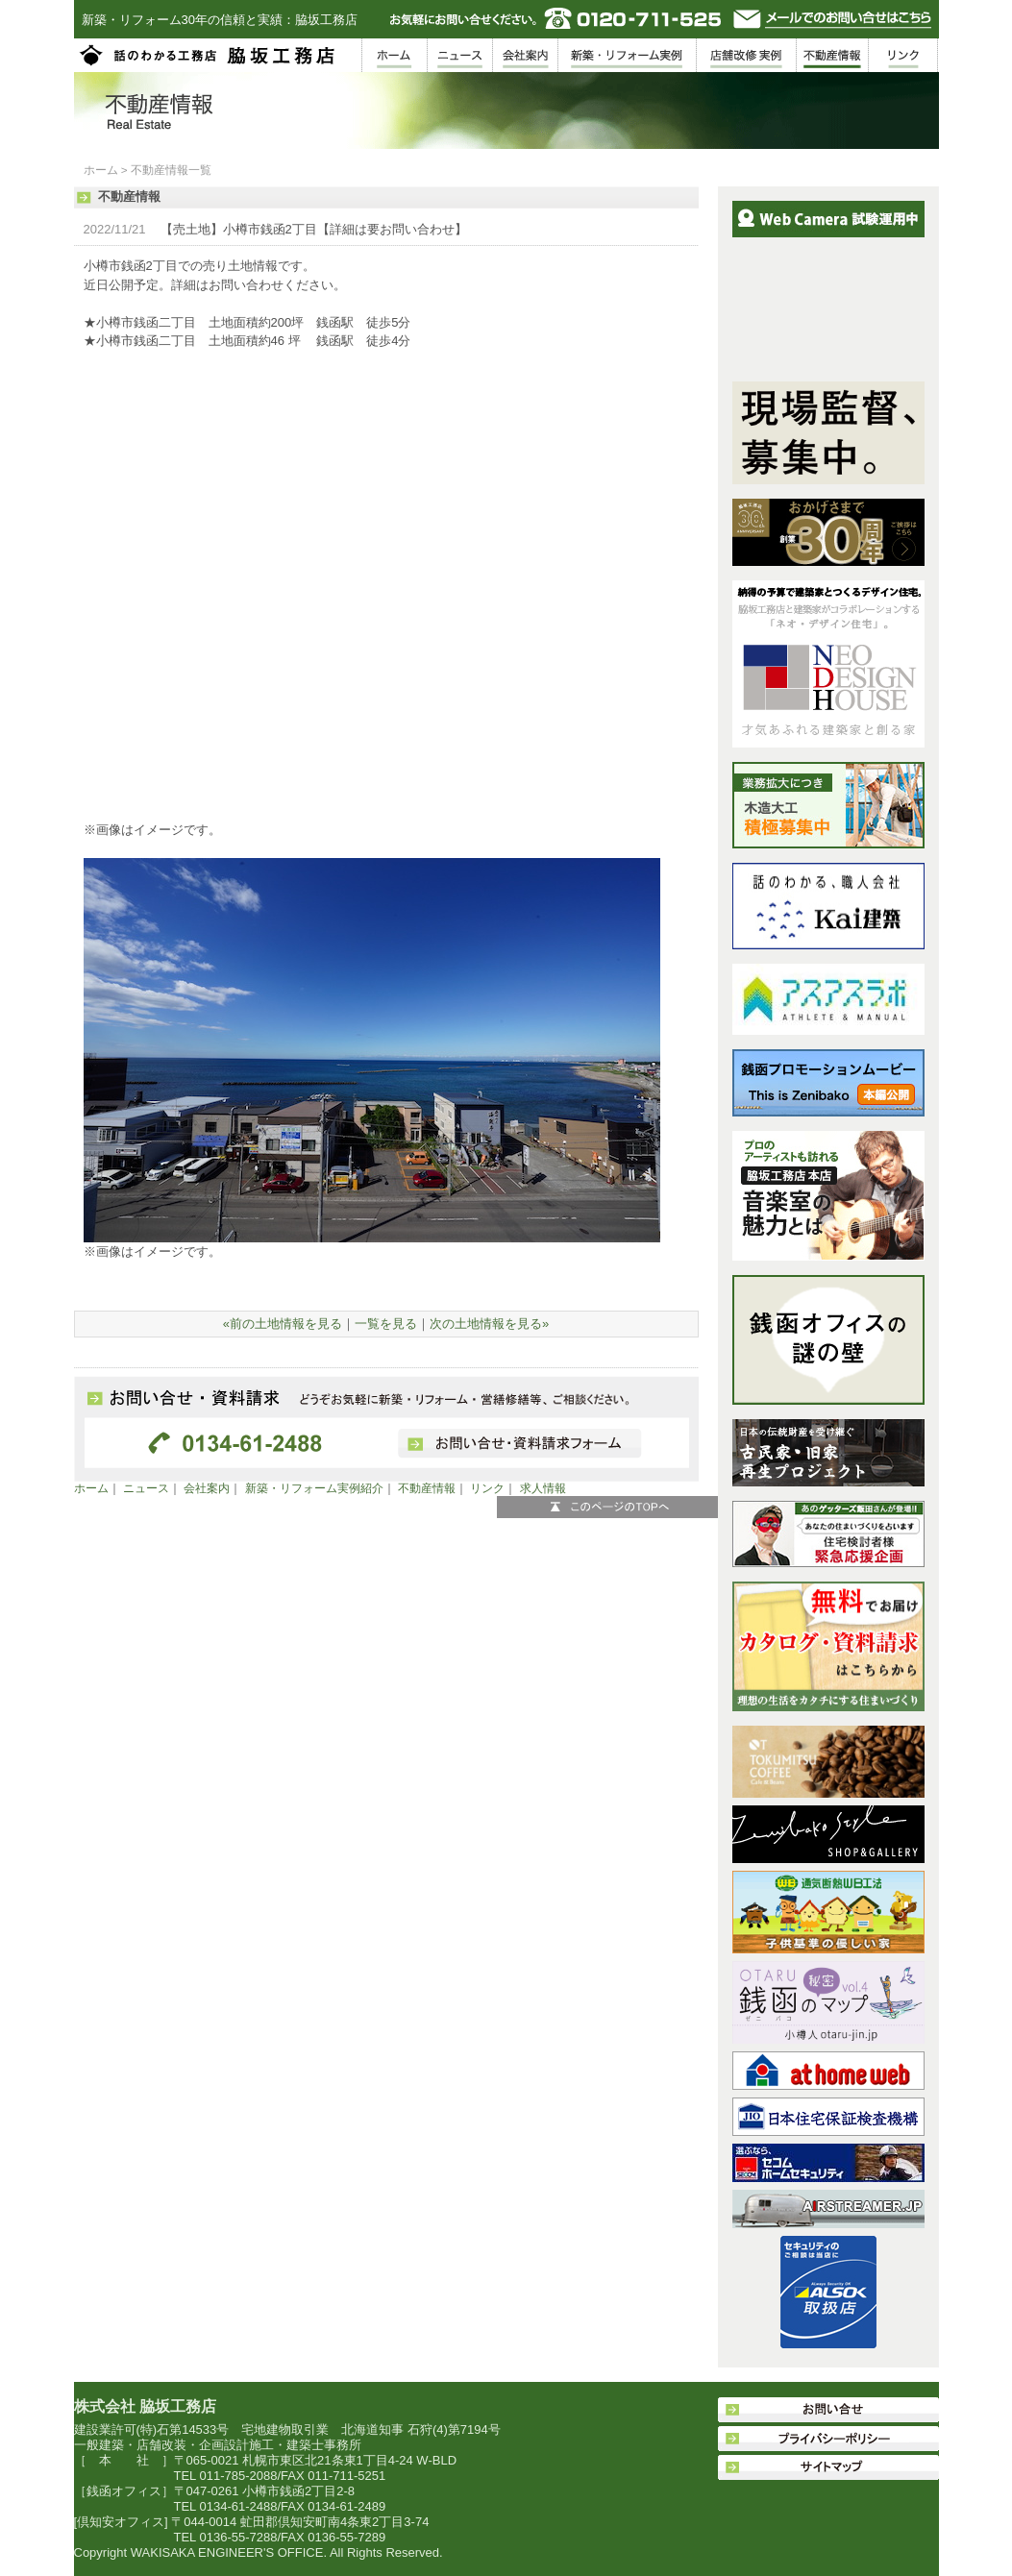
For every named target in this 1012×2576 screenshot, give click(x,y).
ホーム (101, 169)
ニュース (146, 1488)
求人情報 (543, 1488)
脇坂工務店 (208, 55)
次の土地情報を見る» (489, 1323)
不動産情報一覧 (171, 169)
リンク (487, 1488)
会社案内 (207, 1488)
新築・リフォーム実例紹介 (314, 1488)
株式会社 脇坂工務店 (145, 2406)
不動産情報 (427, 1488)
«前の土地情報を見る (282, 1323)
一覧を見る (386, 1323)
